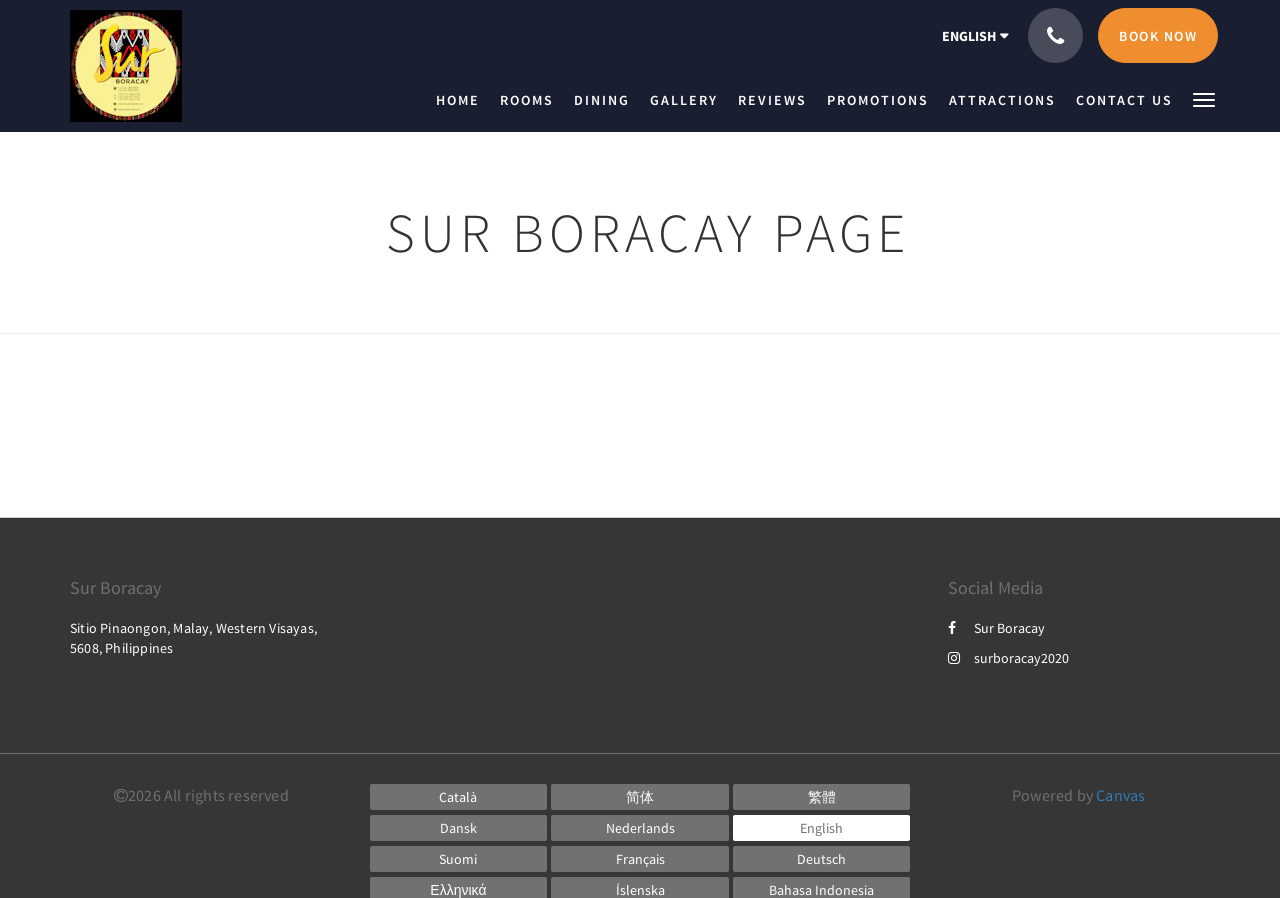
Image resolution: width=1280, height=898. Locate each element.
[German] (822, 859)
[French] (640, 859)
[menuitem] (463, 100)
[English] (822, 828)
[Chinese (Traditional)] (822, 797)
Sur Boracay (996, 628)
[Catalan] (459, 797)
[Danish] (459, 828)
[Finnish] (459, 859)
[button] (1204, 98)
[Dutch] (640, 828)
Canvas (1120, 795)
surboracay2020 (1008, 658)
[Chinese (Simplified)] (640, 797)
